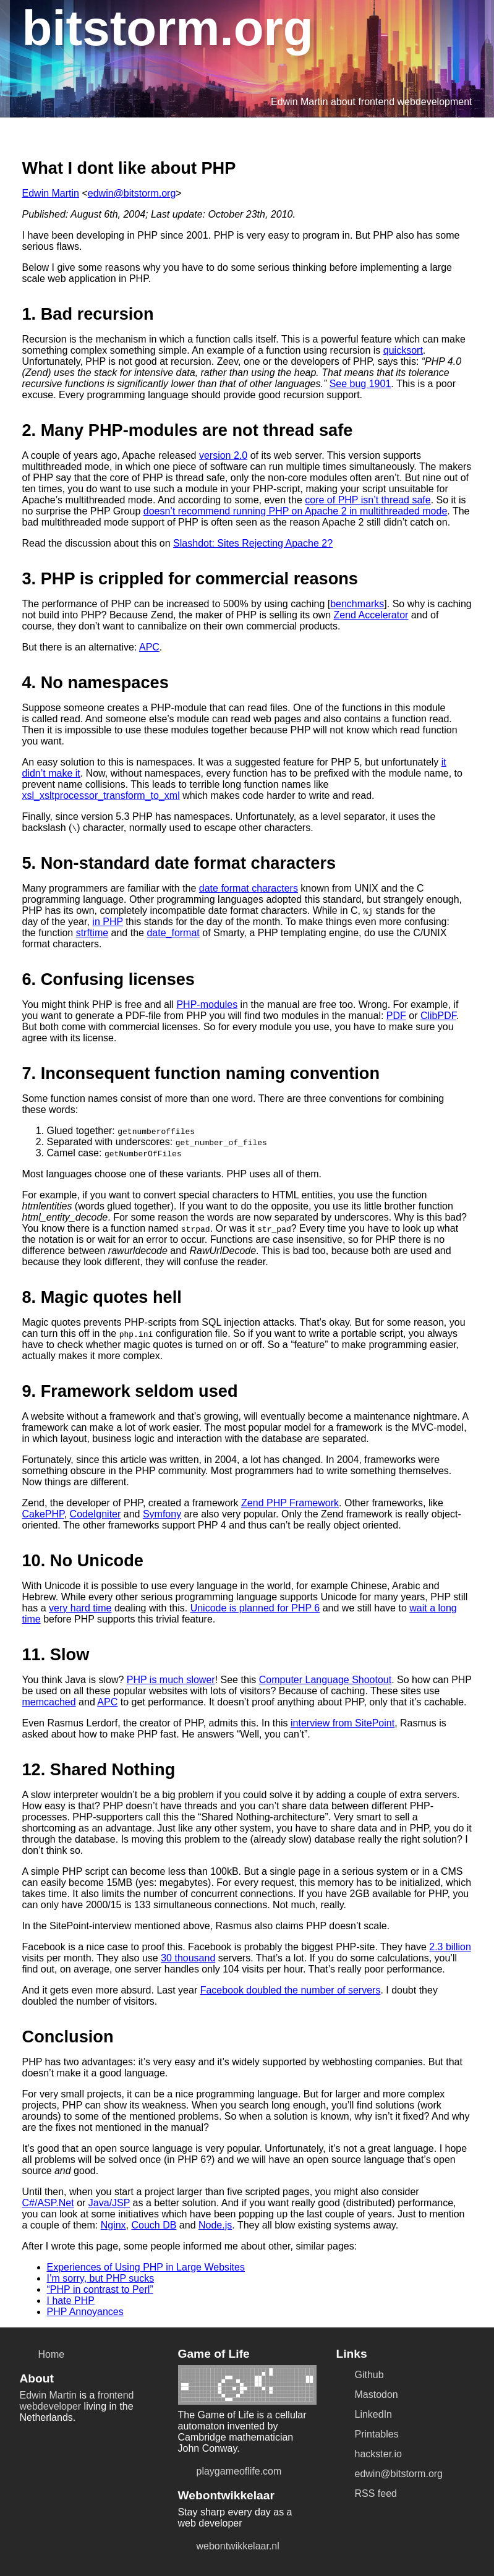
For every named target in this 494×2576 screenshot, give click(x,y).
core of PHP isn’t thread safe (367, 500)
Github (360, 2375)
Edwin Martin (50, 193)
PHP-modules (206, 1004)
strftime (92, 933)
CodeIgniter (95, 1514)
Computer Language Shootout (325, 1679)
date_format (173, 933)
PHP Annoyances (85, 2311)
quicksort (403, 350)
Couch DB (153, 2225)
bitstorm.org (167, 28)
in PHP (107, 921)
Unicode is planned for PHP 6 (255, 1608)
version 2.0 (223, 455)
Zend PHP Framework (290, 1503)
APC (149, 647)
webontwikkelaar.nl (228, 2546)
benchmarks (357, 604)
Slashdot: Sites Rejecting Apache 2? (253, 543)
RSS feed (366, 2493)
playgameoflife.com (230, 2471)
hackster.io (369, 2454)
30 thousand (188, 1958)
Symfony (162, 1514)
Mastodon (367, 2394)
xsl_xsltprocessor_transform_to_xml (101, 795)
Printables (367, 2434)
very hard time (80, 1608)
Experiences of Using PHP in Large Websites (146, 2267)
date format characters (248, 888)
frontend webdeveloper (77, 2401)
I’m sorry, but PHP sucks (101, 2278)
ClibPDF (438, 1015)
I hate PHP (71, 2300)
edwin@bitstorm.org (132, 193)
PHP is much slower (171, 1679)
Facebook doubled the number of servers (290, 1990)
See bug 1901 (360, 383)
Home (42, 2354)
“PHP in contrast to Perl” (100, 2289)
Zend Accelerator (370, 615)
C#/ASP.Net (48, 2203)
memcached (49, 1702)
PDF (396, 1015)
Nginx (113, 2225)
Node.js (215, 2225)
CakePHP (43, 1514)
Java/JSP (109, 2203)
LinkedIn (364, 2414)
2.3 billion (450, 1947)
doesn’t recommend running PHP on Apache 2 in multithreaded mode (295, 511)
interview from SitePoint (342, 1723)
